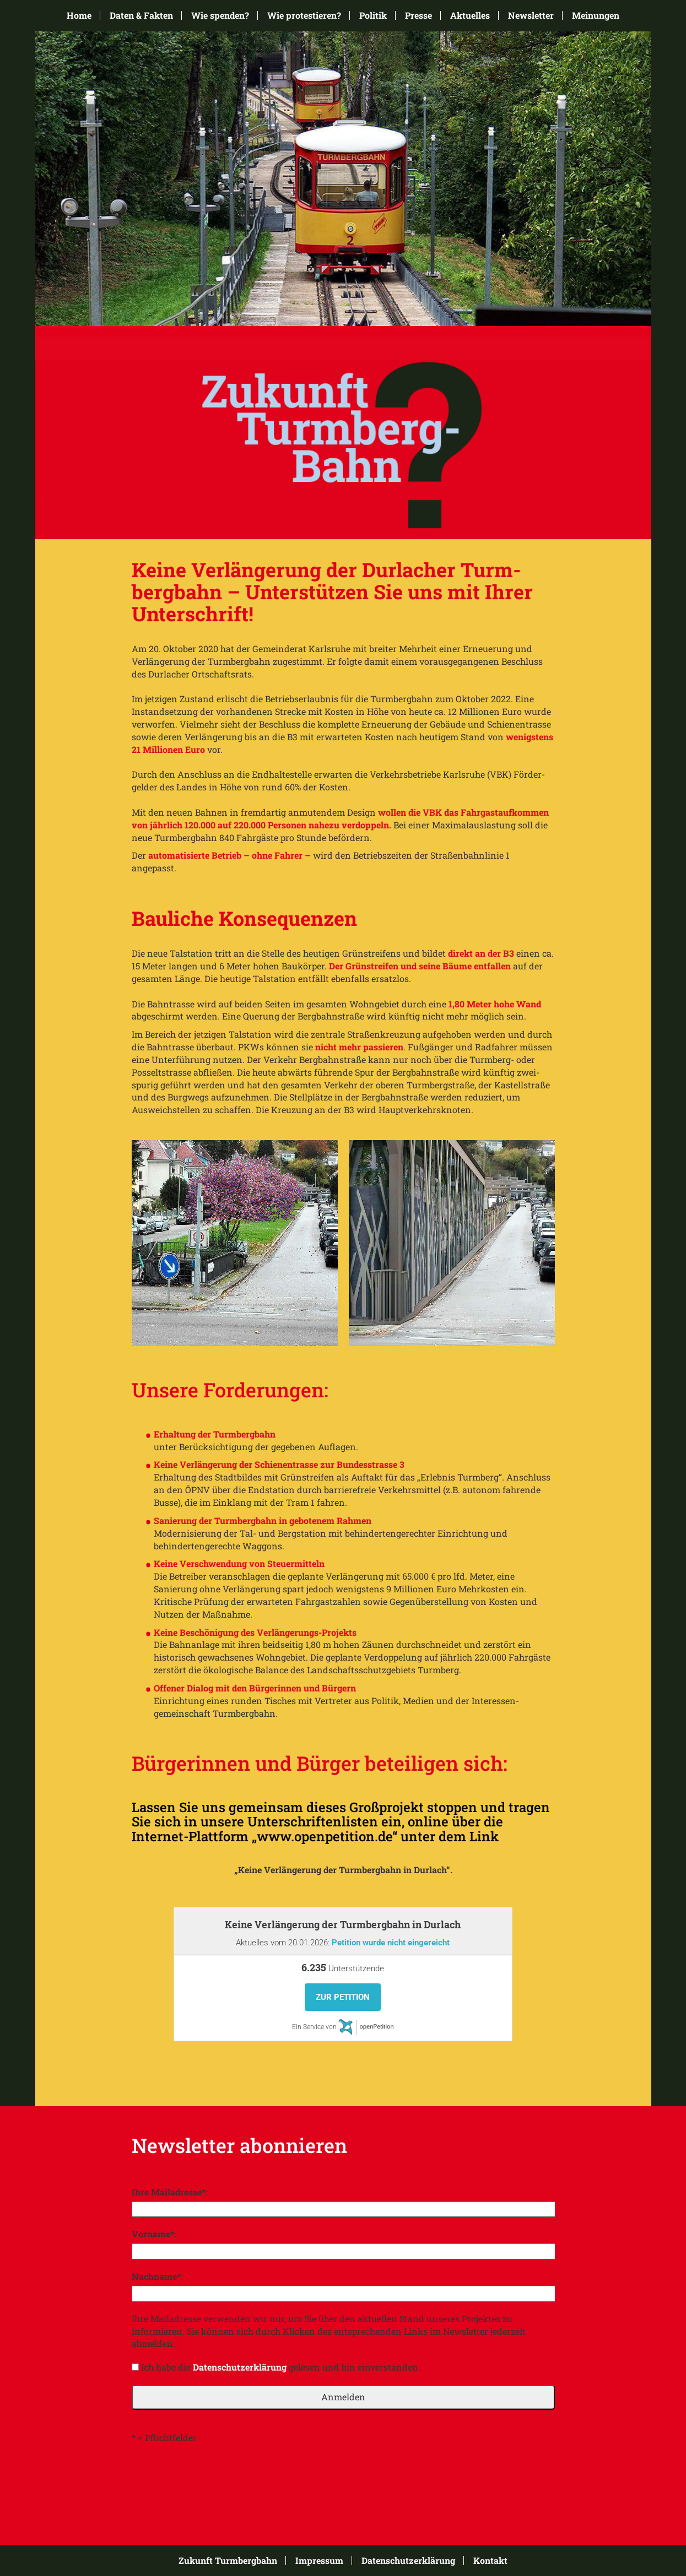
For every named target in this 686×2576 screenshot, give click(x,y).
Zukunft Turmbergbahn (228, 2560)
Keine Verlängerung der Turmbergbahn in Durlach (343, 1924)
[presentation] (215, 2476)
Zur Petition (343, 1997)
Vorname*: (154, 2233)
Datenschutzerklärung (240, 2367)
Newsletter (531, 15)
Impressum (319, 2560)
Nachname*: (157, 2276)
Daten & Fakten (141, 15)
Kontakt (490, 2560)
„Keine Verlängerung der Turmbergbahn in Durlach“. (343, 1869)
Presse (418, 15)
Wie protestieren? (304, 15)
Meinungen (595, 15)
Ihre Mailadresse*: (170, 2192)
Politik (373, 15)
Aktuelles (470, 15)
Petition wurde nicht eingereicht (391, 1943)
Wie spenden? (220, 15)
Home (79, 15)
